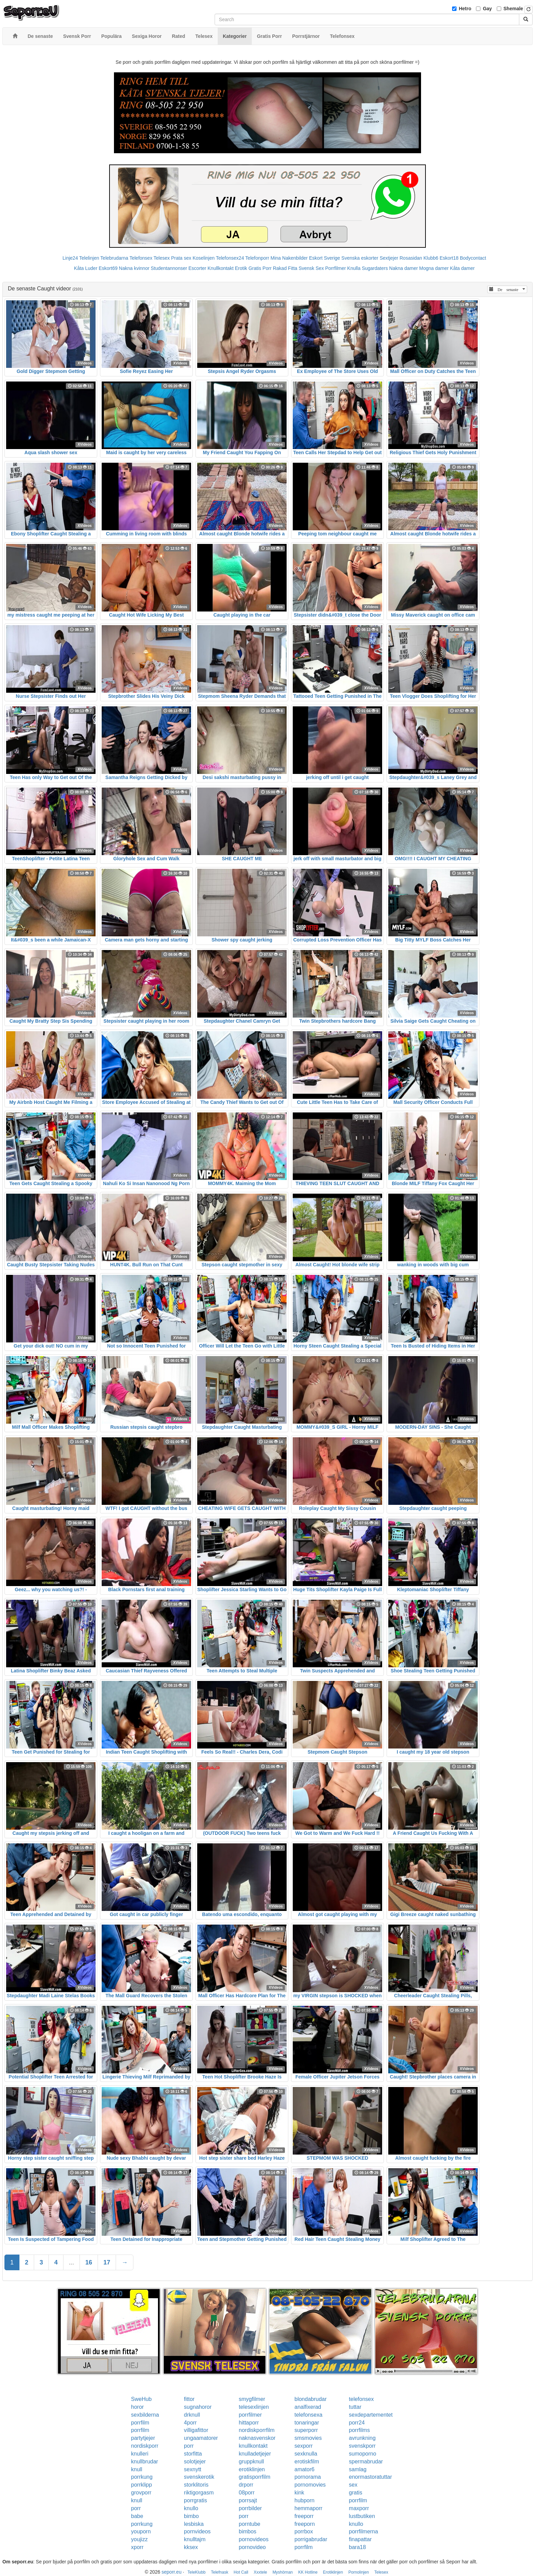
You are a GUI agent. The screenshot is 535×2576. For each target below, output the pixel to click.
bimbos (248, 2531)
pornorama (307, 2477)
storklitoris (196, 2485)
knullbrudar (144, 2461)
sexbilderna (145, 2415)
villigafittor (196, 2430)
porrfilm (140, 2423)
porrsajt (248, 2500)
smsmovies (308, 2438)
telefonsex (361, 2399)
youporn (141, 2531)
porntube (249, 2524)
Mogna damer (434, 268)
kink (299, 2492)
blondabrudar (310, 2399)
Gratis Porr (260, 268)
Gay (487, 8)
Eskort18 (449, 258)
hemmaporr (308, 2508)
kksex (191, 2547)
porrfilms (359, 2430)
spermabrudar (366, 2461)
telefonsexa (308, 2415)
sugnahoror (198, 2407)
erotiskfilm (306, 2461)
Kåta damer (462, 268)
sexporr (303, 2446)
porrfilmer (250, 2415)
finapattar (360, 2539)
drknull (192, 2415)
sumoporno (362, 2454)
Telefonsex (140, 258)
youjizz (139, 2539)
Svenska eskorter (360, 258)
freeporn (304, 2524)
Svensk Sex (311, 268)
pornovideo (252, 2547)
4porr (190, 2423)
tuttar (355, 2407)
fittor (189, 2399)
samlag (358, 2469)
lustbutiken (362, 2516)
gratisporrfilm (254, 2477)
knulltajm (194, 2539)
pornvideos (197, 2531)
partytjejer (143, 2438)
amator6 (304, 2469)
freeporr (304, 2516)
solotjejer (195, 2461)
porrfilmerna (363, 2531)
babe (137, 2516)
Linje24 (70, 258)
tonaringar (306, 2423)
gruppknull (251, 2461)
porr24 (357, 2423)
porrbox (303, 2531)
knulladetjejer (255, 2454)
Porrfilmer (335, 268)
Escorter (197, 268)
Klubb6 (430, 258)
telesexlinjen (254, 2407)
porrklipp (141, 2485)
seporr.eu (172, 2572)
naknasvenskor (257, 2438)
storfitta (193, 2454)
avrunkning (362, 2438)
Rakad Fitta (285, 268)
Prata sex (181, 258)
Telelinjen (89, 258)
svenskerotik (199, 2477)
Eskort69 (108, 268)
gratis (355, 2492)
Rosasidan (411, 258)
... (71, 2262)
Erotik (241, 268)
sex (353, 2485)
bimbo (191, 2516)
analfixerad (307, 2407)
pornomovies (310, 2485)
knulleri (139, 2454)
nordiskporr (144, 2446)
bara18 (357, 2547)
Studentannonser (169, 268)
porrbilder (250, 2508)
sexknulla (305, 2454)
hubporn (304, 2500)
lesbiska (194, 2524)
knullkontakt (253, 2446)
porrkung (142, 2477)
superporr (306, 2430)
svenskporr (362, 2446)
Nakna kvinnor (134, 268)
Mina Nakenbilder (289, 258)
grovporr (141, 2492)
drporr (246, 2485)
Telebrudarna (114, 258)
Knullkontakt (220, 268)
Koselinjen (203, 258)
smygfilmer (252, 2399)
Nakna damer (403, 268)
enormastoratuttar (370, 2477)
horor (137, 2407)
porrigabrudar (310, 2539)
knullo (191, 2508)
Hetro (465, 8)
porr (188, 2446)
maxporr (359, 2508)
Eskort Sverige (324, 258)
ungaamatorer (201, 2438)
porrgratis (195, 2500)
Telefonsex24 (230, 258)
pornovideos (254, 2539)
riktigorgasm (199, 2492)
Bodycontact (473, 258)
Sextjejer (389, 258)
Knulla (354, 268)
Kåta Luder (86, 268)
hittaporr (249, 2423)
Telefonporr (257, 258)
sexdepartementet (371, 2415)
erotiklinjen (252, 2469)
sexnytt (192, 2469)
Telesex (162, 258)
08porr (247, 2492)
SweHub (141, 2399)
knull (136, 2469)
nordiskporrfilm (257, 2430)
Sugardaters (375, 268)
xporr (137, 2547)
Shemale (513, 8)
